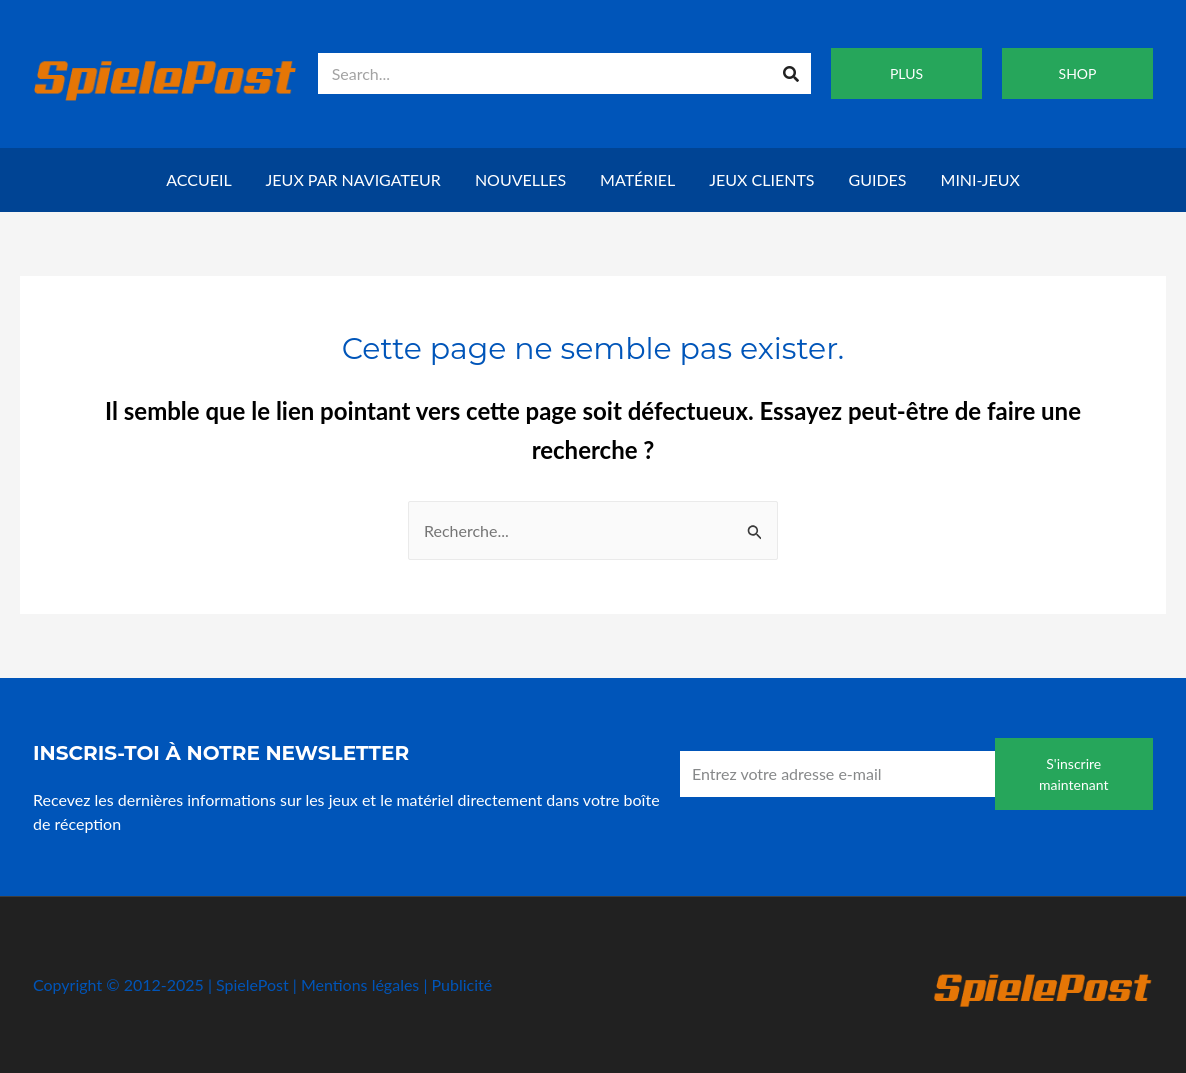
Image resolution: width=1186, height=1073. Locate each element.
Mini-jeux (980, 179)
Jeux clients (761, 179)
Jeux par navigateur (353, 179)
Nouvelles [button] (520, 179)
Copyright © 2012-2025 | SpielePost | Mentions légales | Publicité (262, 984)
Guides (878, 179)
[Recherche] (790, 73)
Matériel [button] (637, 179)
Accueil (198, 179)
